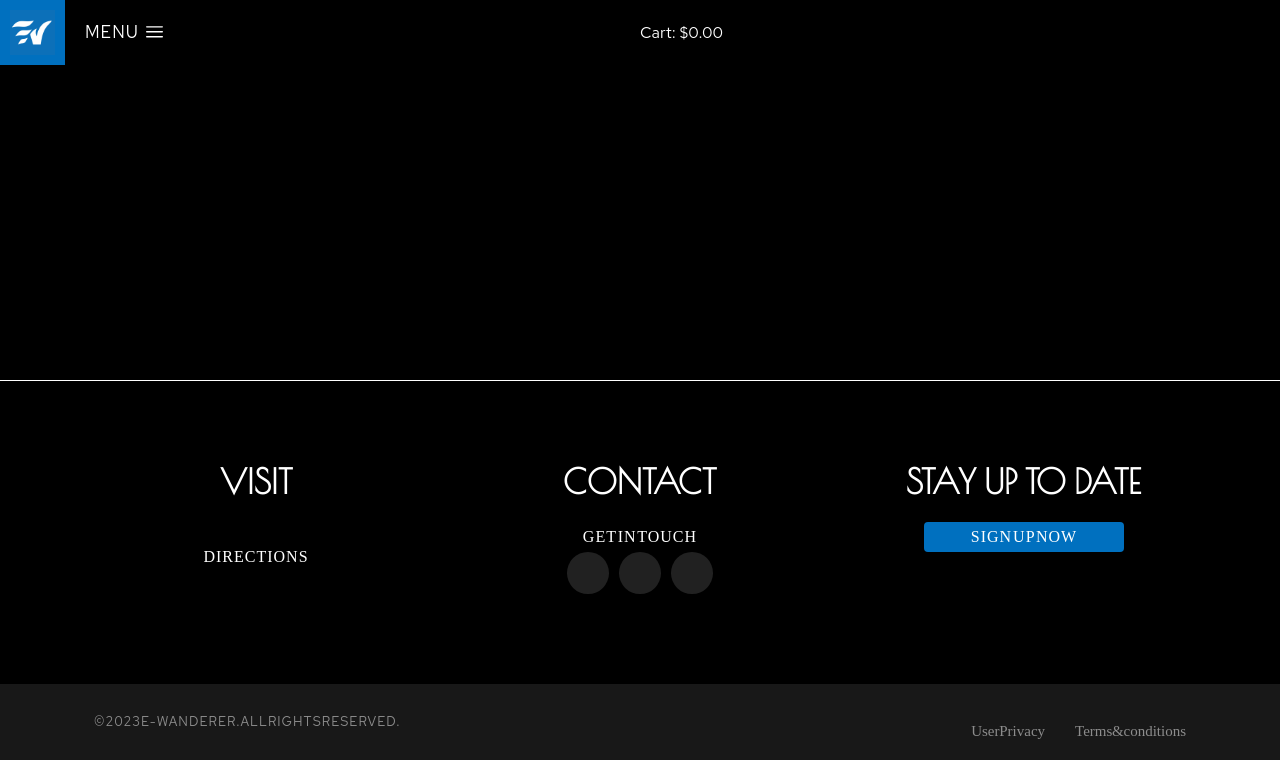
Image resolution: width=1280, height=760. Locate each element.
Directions (255, 556)
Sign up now (1024, 536)
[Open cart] (681, 32)
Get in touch (640, 536)
